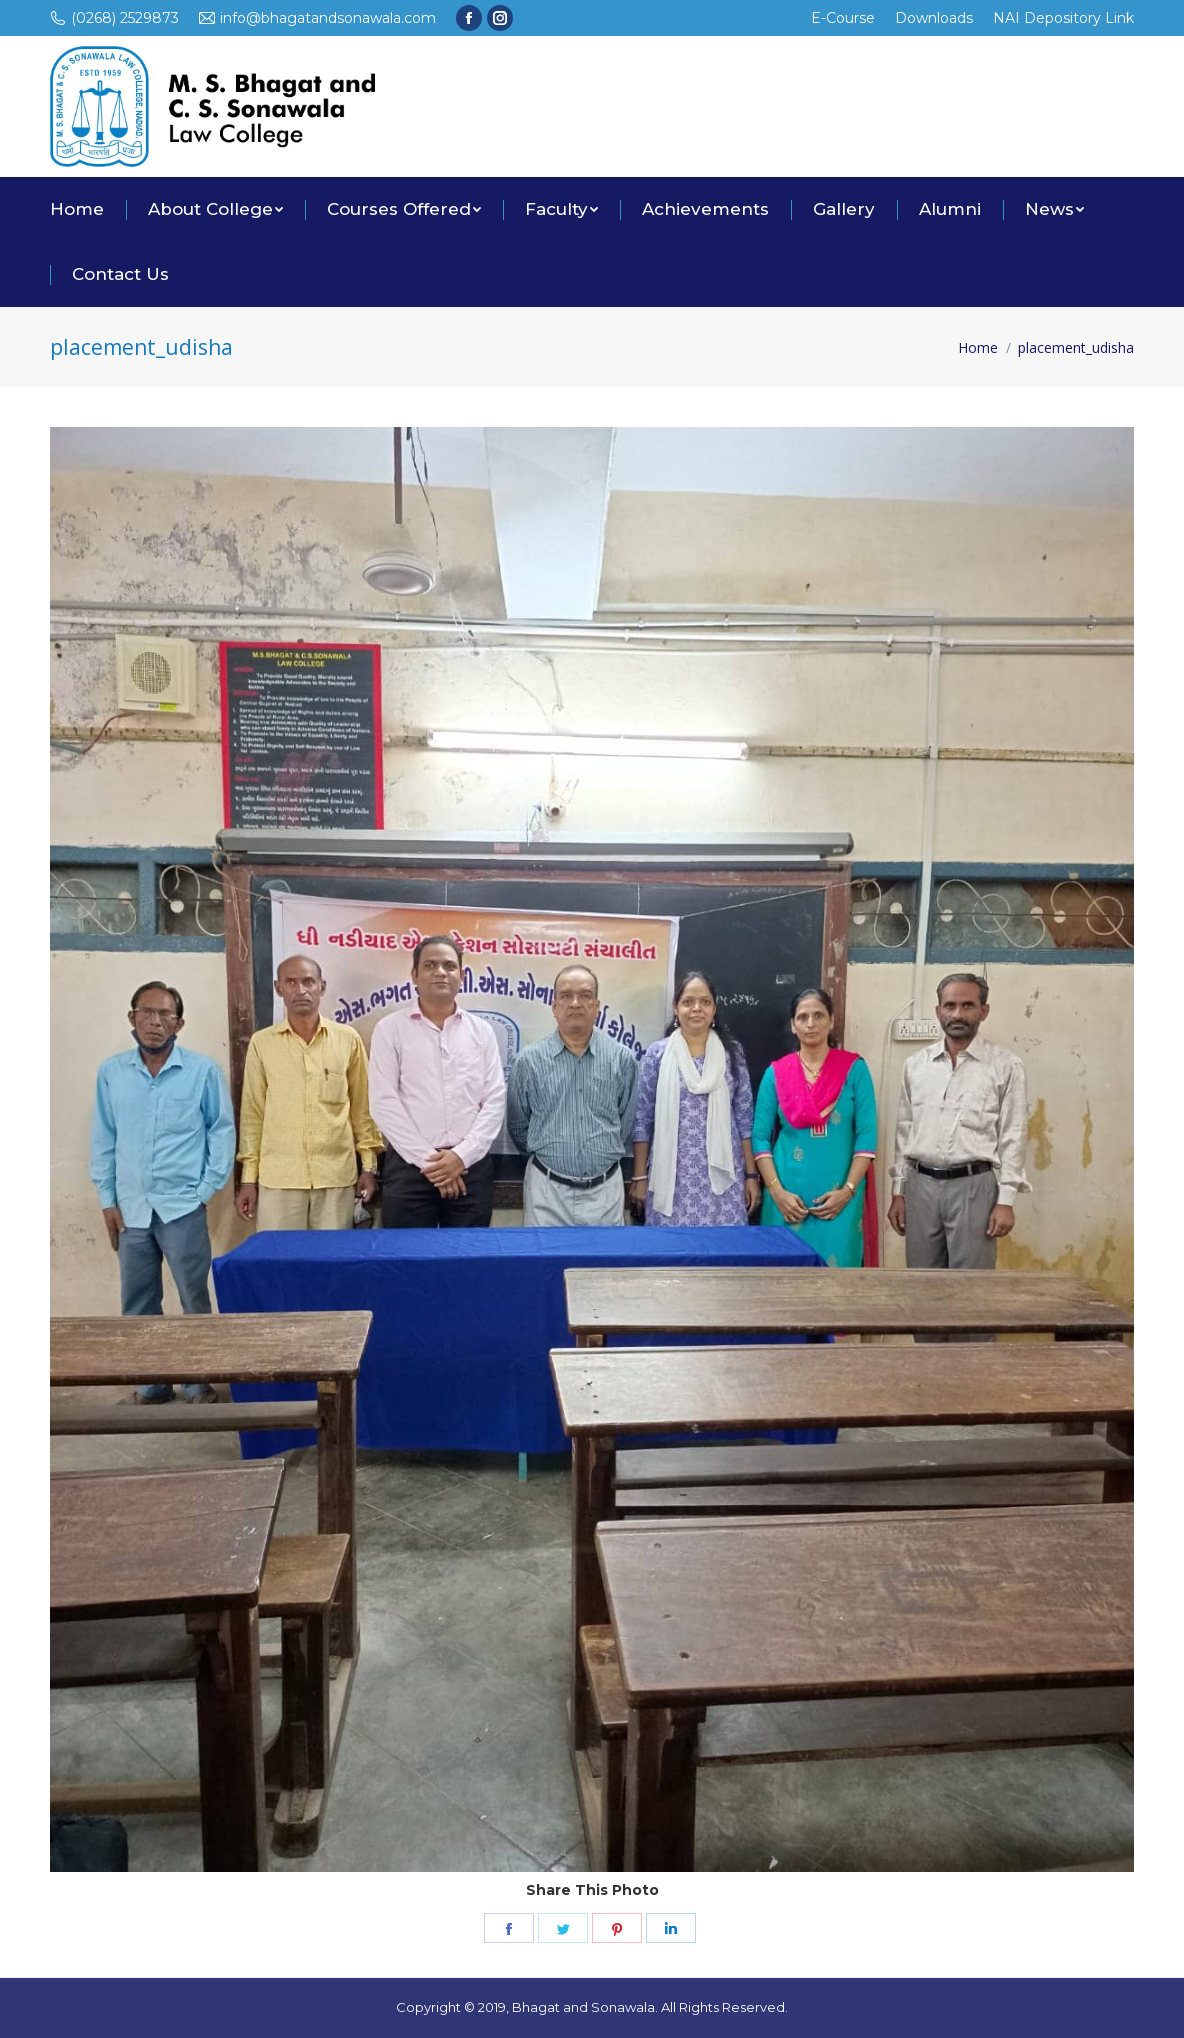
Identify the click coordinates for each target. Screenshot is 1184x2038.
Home (978, 347)
